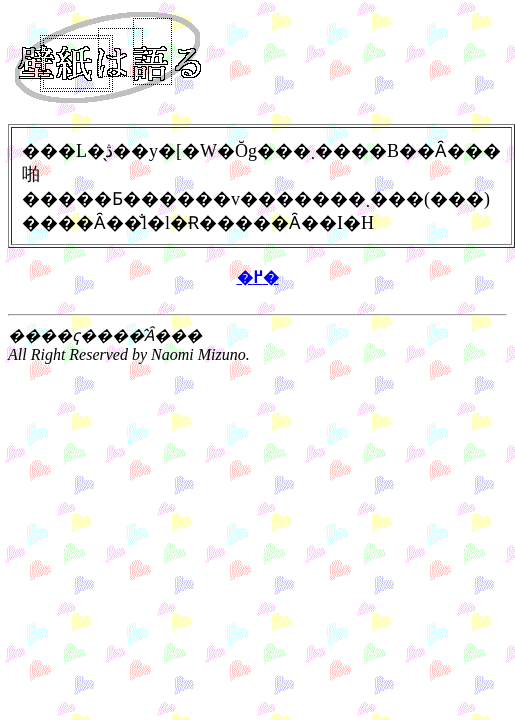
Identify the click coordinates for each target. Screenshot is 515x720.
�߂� (258, 277)
